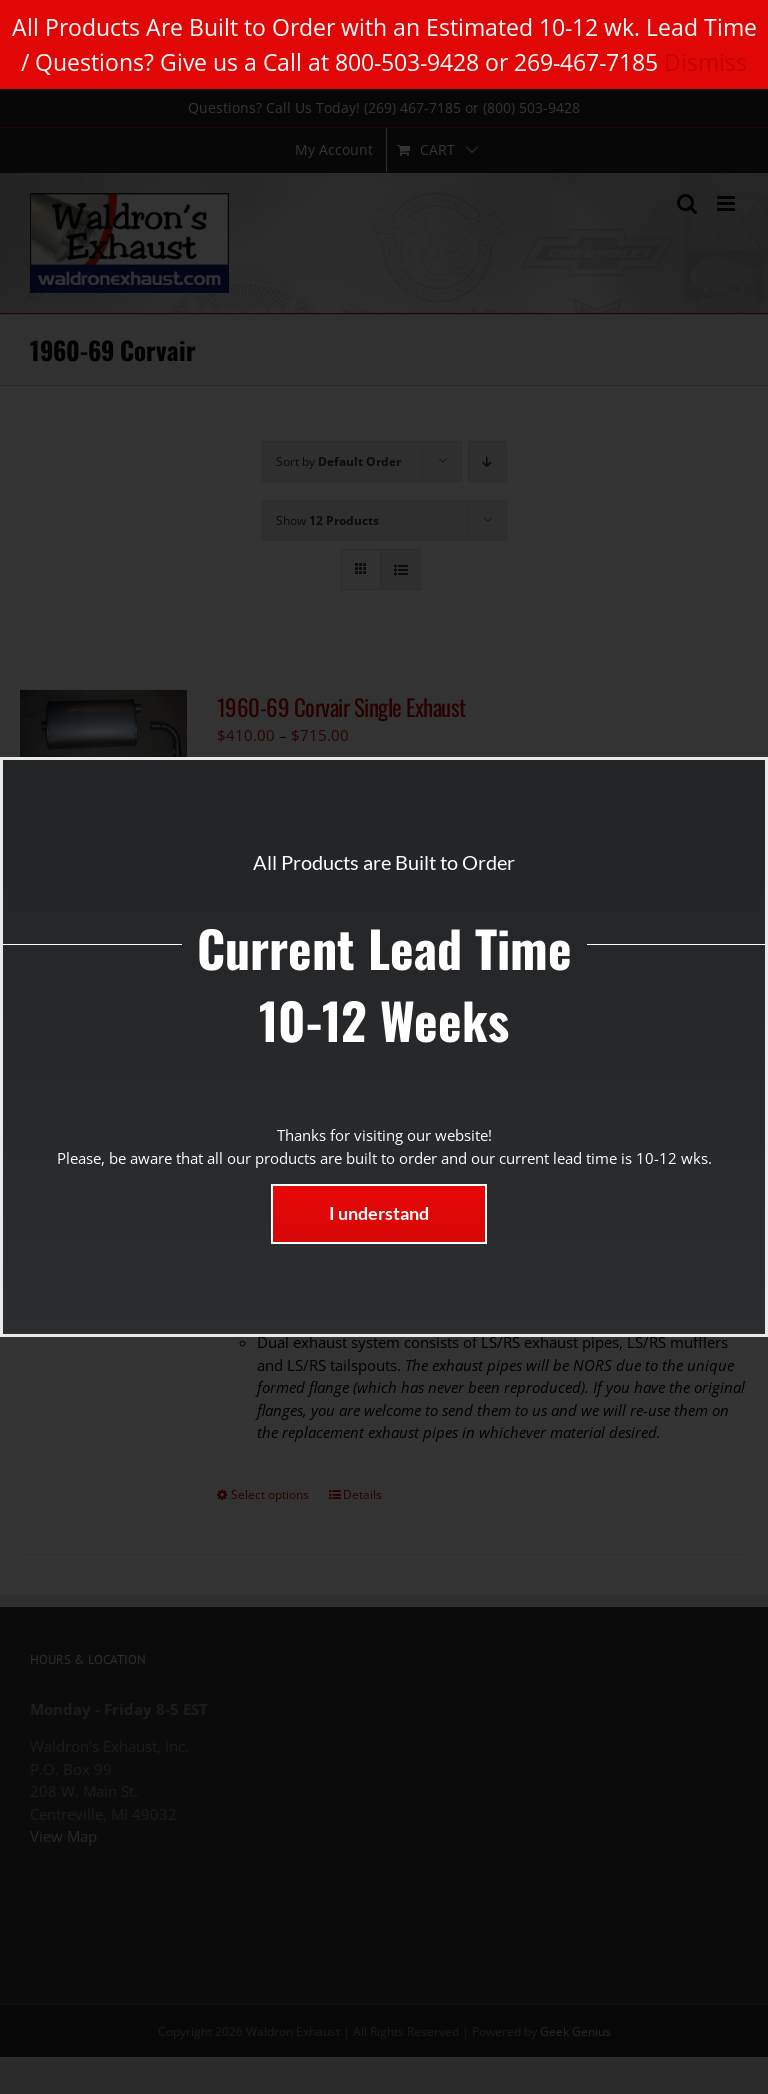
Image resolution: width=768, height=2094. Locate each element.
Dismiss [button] (705, 62)
